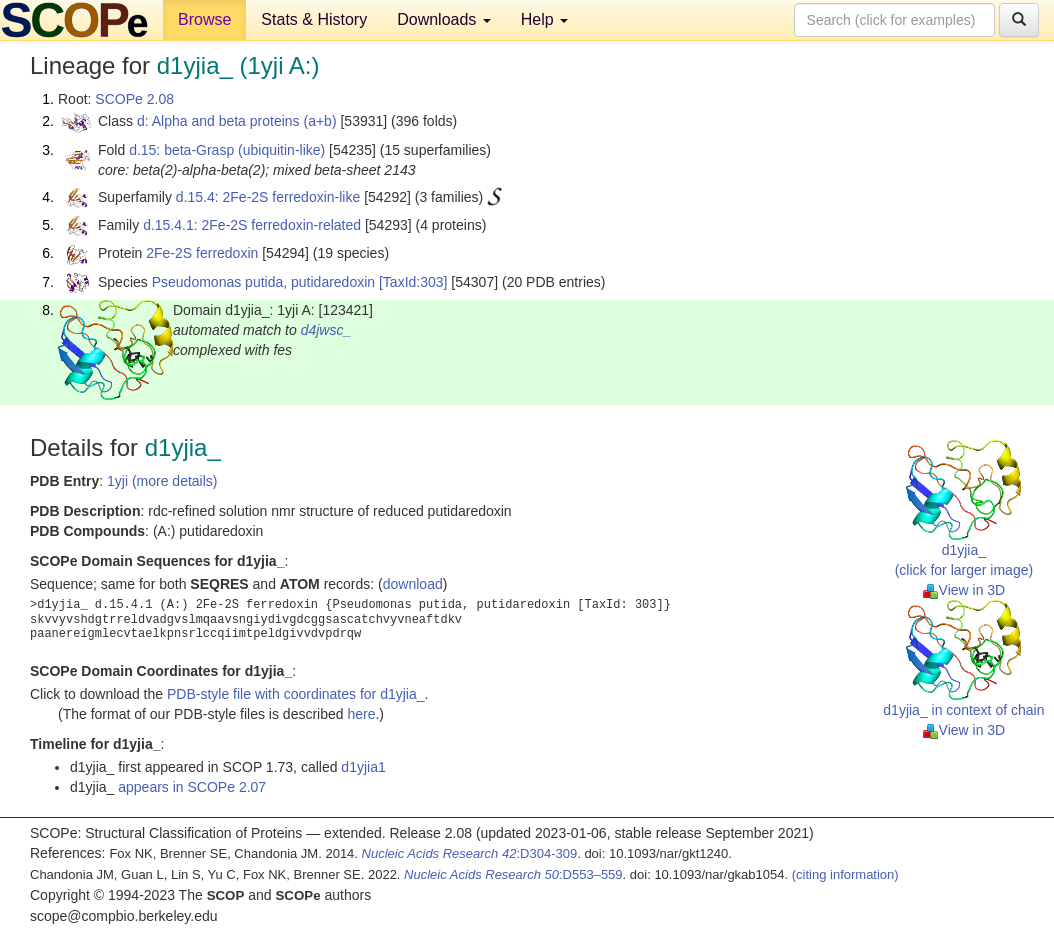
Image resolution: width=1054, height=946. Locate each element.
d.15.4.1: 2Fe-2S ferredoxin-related (252, 225)
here (361, 714)
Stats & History (314, 19)
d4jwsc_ (326, 330)
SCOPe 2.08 (134, 99)
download (413, 584)
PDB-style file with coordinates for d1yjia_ (296, 694)
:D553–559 (513, 874)
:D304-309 (470, 853)
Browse (204, 19)
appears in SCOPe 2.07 (192, 787)
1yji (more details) (162, 481)
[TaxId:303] (413, 282)
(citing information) (845, 874)
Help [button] (544, 19)
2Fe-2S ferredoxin (202, 253)
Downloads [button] (444, 19)
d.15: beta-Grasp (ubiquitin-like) (227, 150)
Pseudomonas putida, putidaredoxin (263, 282)
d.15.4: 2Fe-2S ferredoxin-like (268, 197)
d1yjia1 (363, 767)
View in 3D (964, 590)
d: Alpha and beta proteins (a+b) (237, 121)
